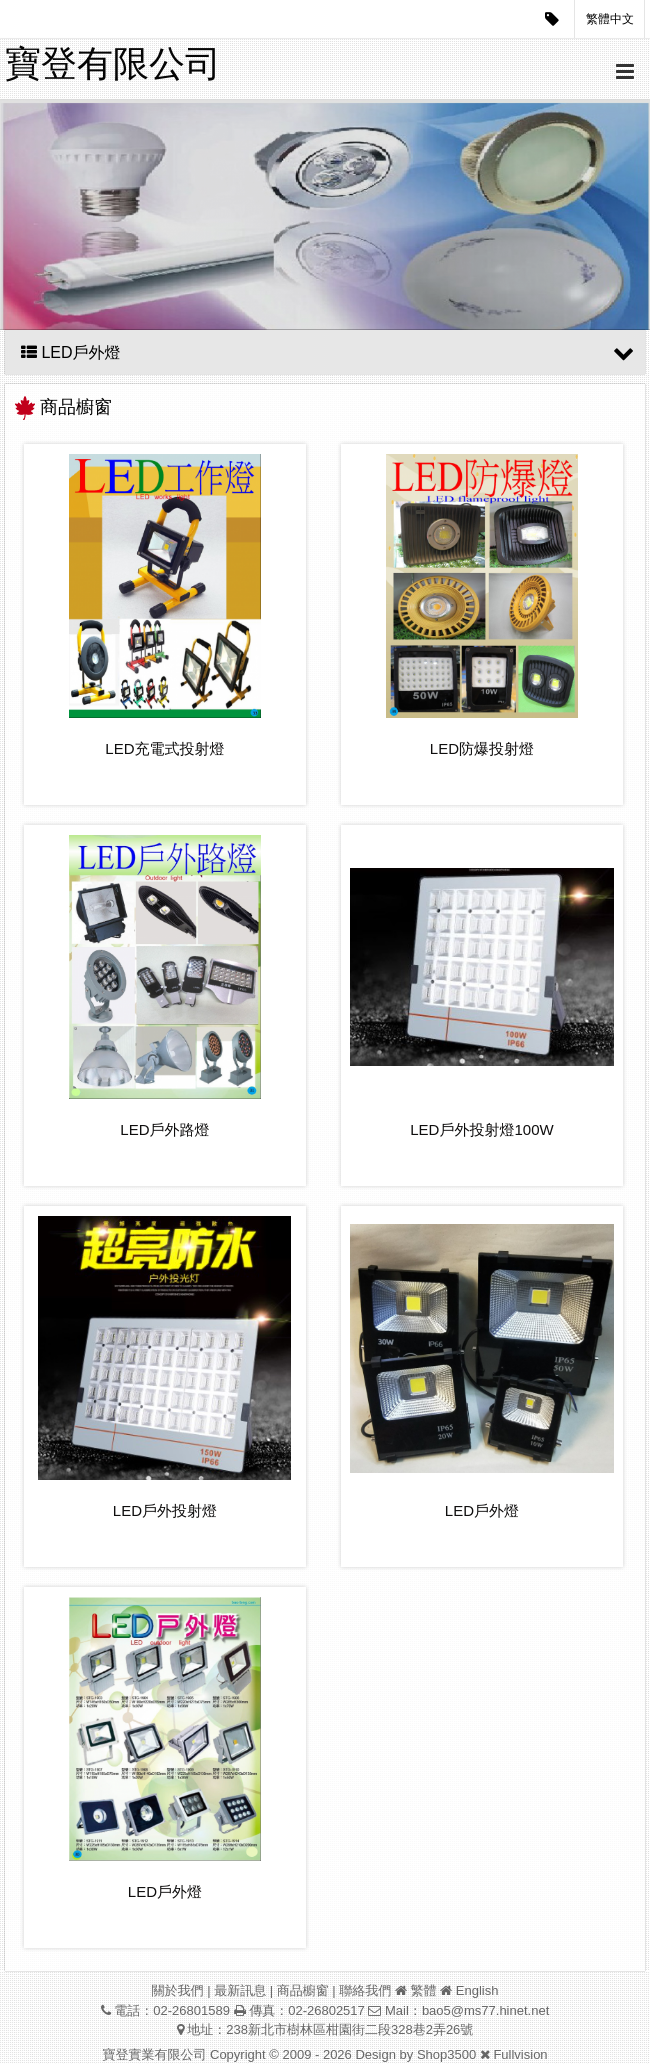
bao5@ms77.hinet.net (485, 2010)
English (477, 1990)
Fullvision (520, 2054)
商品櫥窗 (303, 1990)
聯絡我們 (365, 1990)
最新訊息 (240, 1990)
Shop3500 (446, 2054)
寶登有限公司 (113, 63)
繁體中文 (610, 19)
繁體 (424, 1990)
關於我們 (178, 1990)
